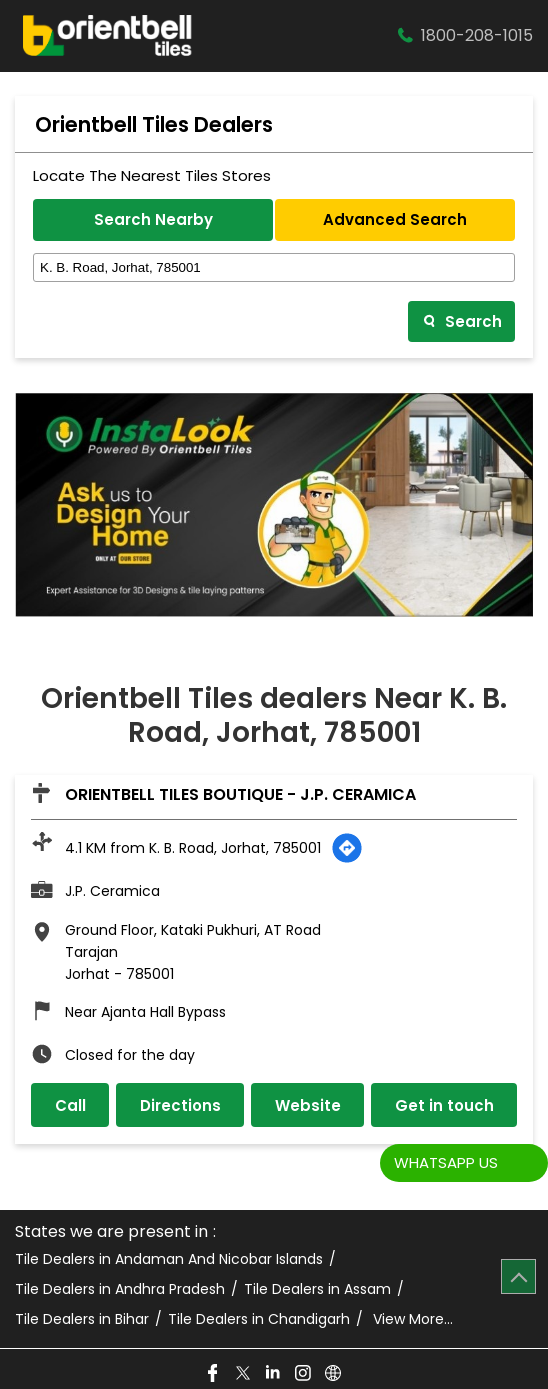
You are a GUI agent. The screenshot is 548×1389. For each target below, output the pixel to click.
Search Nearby (153, 219)
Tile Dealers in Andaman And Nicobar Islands (169, 1259)
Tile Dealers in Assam (317, 1289)
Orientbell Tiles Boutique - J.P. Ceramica (240, 794)
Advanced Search (395, 219)
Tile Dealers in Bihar (82, 1319)
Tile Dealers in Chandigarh (259, 1319)
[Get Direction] (347, 848)
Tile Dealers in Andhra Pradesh (120, 1289)
